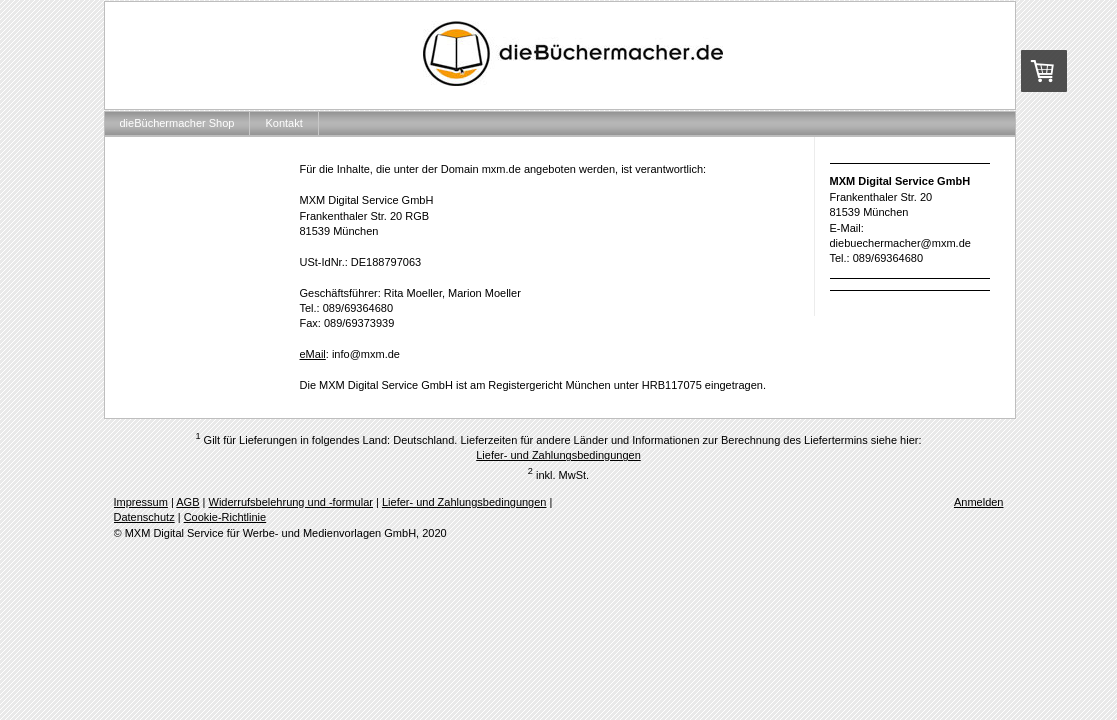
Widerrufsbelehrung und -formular (291, 502)
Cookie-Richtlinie (225, 517)
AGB (187, 502)
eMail (313, 354)
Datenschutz (144, 517)
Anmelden (979, 502)
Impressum (141, 502)
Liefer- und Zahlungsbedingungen (558, 455)
